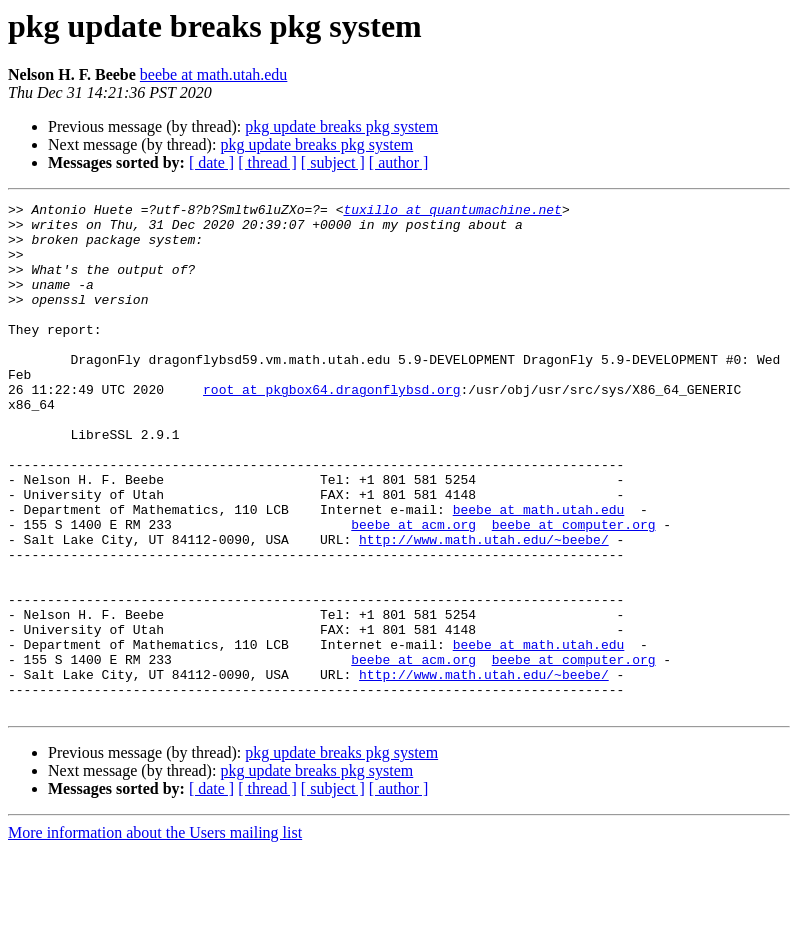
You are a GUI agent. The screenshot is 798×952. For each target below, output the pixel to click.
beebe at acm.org (413, 590)
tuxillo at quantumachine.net (452, 212)
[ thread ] (267, 162)
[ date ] (211, 162)
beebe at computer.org (574, 590)
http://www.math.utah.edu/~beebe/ (484, 608)
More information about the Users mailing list (155, 934)
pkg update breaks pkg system (341, 126)
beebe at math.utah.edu (214, 74)
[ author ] (399, 162)
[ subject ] (333, 162)
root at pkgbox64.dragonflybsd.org (331, 428)
